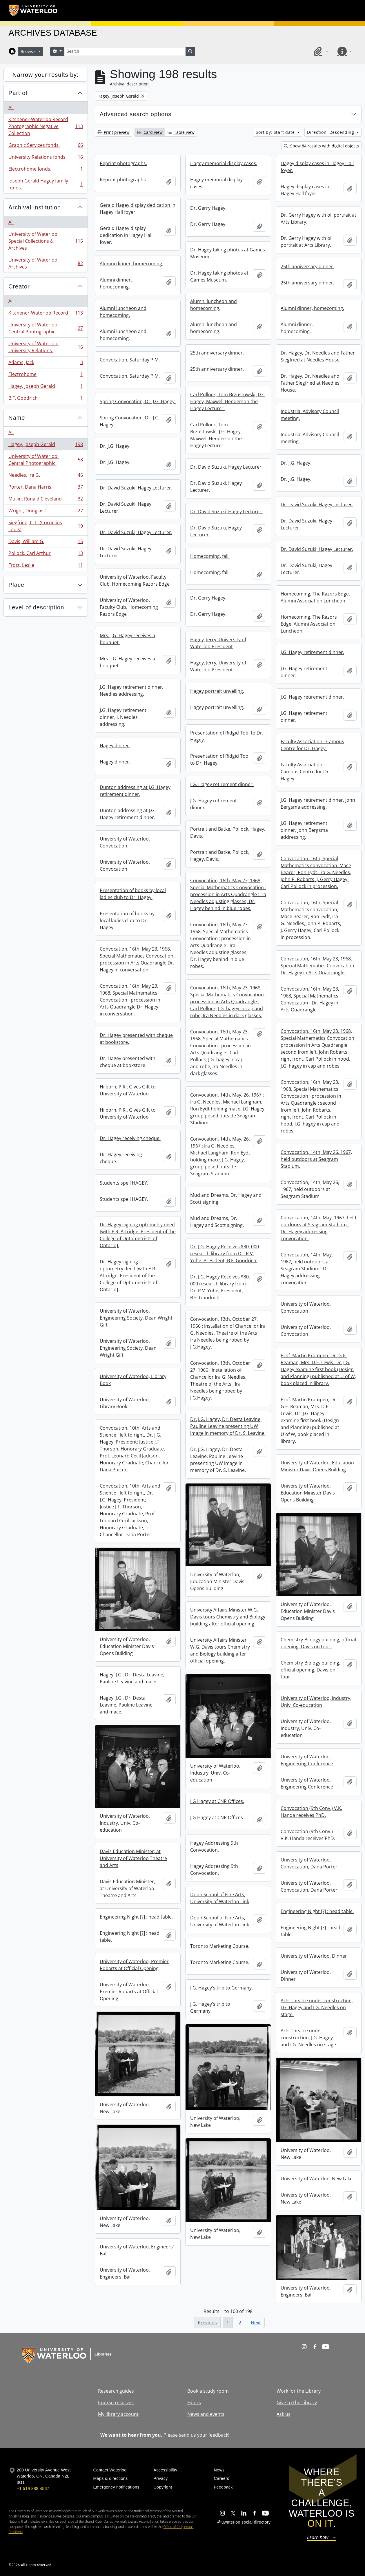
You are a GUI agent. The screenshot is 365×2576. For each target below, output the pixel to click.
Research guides (116, 2391)
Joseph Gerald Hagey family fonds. (45, 184)
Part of (18, 93)
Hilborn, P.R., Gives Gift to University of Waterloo (128, 1090)
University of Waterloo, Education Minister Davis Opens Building (317, 1466)
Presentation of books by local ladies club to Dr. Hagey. (133, 893)
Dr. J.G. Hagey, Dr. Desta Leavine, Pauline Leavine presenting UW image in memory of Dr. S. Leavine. (228, 1426)
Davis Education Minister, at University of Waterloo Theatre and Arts (133, 1858)
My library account (118, 2414)
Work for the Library (299, 2391)
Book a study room (208, 2391)
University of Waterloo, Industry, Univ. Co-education (316, 1701)
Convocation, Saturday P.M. (130, 360)
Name (16, 417)
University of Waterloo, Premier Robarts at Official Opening (134, 1965)
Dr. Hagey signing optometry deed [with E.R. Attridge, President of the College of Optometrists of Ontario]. (138, 1235)
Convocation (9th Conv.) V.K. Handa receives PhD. (311, 1811)
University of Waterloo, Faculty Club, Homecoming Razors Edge (135, 580)
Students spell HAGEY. (124, 1183)
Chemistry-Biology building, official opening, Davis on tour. (318, 1643)
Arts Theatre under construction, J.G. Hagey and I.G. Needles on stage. (317, 2007)
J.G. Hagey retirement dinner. (312, 652)
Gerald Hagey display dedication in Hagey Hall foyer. (137, 208)
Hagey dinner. (115, 745)
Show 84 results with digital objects (321, 146)
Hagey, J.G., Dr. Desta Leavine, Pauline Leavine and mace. (132, 1678)
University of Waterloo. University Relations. (45, 347)
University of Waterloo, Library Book (133, 1379)
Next (256, 2322)
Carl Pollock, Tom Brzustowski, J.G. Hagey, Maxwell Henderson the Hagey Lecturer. (227, 401)
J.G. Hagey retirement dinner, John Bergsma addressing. (318, 803)
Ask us (283, 2414)
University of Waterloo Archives (45, 263)
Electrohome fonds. (45, 170)
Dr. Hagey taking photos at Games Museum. (227, 253)
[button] (319, 51)
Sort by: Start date (276, 132)
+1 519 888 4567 (33, 2488)
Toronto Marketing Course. (219, 1946)
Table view (181, 132)
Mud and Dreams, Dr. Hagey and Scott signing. (226, 1198)
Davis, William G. (45, 542)
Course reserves (116, 2402)
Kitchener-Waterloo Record (45, 314)
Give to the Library (297, 2402)
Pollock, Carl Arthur (45, 554)
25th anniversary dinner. (307, 266)
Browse (29, 51)
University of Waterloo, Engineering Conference (307, 1760)
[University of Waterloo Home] (33, 10)
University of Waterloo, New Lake (317, 2178)
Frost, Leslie (45, 566)
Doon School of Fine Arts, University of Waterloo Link (219, 1898)
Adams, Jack (45, 363)
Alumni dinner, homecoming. (131, 263)
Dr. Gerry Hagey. (208, 208)
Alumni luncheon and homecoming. (213, 304)
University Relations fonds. (45, 158)
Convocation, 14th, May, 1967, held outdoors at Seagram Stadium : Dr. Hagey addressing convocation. (318, 1228)
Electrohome (45, 375)
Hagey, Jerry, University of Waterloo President (218, 643)
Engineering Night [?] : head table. (317, 1911)
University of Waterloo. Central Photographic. (45, 328)
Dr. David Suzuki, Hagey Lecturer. (226, 467)
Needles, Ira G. (45, 476)
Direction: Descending (331, 132)
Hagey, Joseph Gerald (45, 387)
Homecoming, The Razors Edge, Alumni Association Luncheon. (315, 597)
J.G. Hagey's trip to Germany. (221, 1988)
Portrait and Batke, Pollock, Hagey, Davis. (227, 832)
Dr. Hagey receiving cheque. (130, 1138)
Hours (194, 2402)
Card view (150, 132)
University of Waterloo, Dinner (314, 1956)
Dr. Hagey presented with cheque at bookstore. (136, 1038)
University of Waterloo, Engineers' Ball (137, 2250)
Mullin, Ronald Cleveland (45, 500)
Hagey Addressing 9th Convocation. (214, 1846)
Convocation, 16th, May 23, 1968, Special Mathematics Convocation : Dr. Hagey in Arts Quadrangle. (319, 966)
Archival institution (34, 207)
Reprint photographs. (123, 163)
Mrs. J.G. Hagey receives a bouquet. (127, 639)
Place (16, 585)
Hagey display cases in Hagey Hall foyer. (317, 166)
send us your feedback (203, 2435)
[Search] (125, 51)
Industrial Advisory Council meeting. (310, 414)
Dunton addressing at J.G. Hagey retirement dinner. (135, 790)
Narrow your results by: (45, 75)
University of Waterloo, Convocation (125, 842)
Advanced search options (136, 114)
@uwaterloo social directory (243, 2522)
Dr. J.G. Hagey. (115, 446)
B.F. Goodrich (45, 399)
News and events (205, 2414)
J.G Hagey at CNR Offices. (217, 1801)
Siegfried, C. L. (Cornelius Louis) (45, 526)
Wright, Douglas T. (45, 512)
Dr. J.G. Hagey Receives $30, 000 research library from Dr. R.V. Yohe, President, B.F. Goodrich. (224, 1253)
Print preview (113, 132)
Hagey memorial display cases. (223, 163)
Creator (19, 286)
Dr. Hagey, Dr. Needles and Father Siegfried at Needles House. (318, 356)
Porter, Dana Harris (45, 488)
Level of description (36, 607)
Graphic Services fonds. (45, 146)
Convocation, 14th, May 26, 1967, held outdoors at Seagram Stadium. (316, 1159)
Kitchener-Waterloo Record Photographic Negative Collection (45, 126)
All (11, 107)
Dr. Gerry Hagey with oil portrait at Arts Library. (318, 218)
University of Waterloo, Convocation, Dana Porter (309, 1863)
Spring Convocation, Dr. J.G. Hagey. (138, 401)
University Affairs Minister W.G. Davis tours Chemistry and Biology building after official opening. (227, 1617)
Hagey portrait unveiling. (217, 691)
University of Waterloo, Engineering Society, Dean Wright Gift (136, 1318)
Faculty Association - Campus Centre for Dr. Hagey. (312, 745)
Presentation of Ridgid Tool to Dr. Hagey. (226, 736)
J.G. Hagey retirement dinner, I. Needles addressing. (133, 690)
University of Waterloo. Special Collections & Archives (45, 241)
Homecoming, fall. (210, 556)
